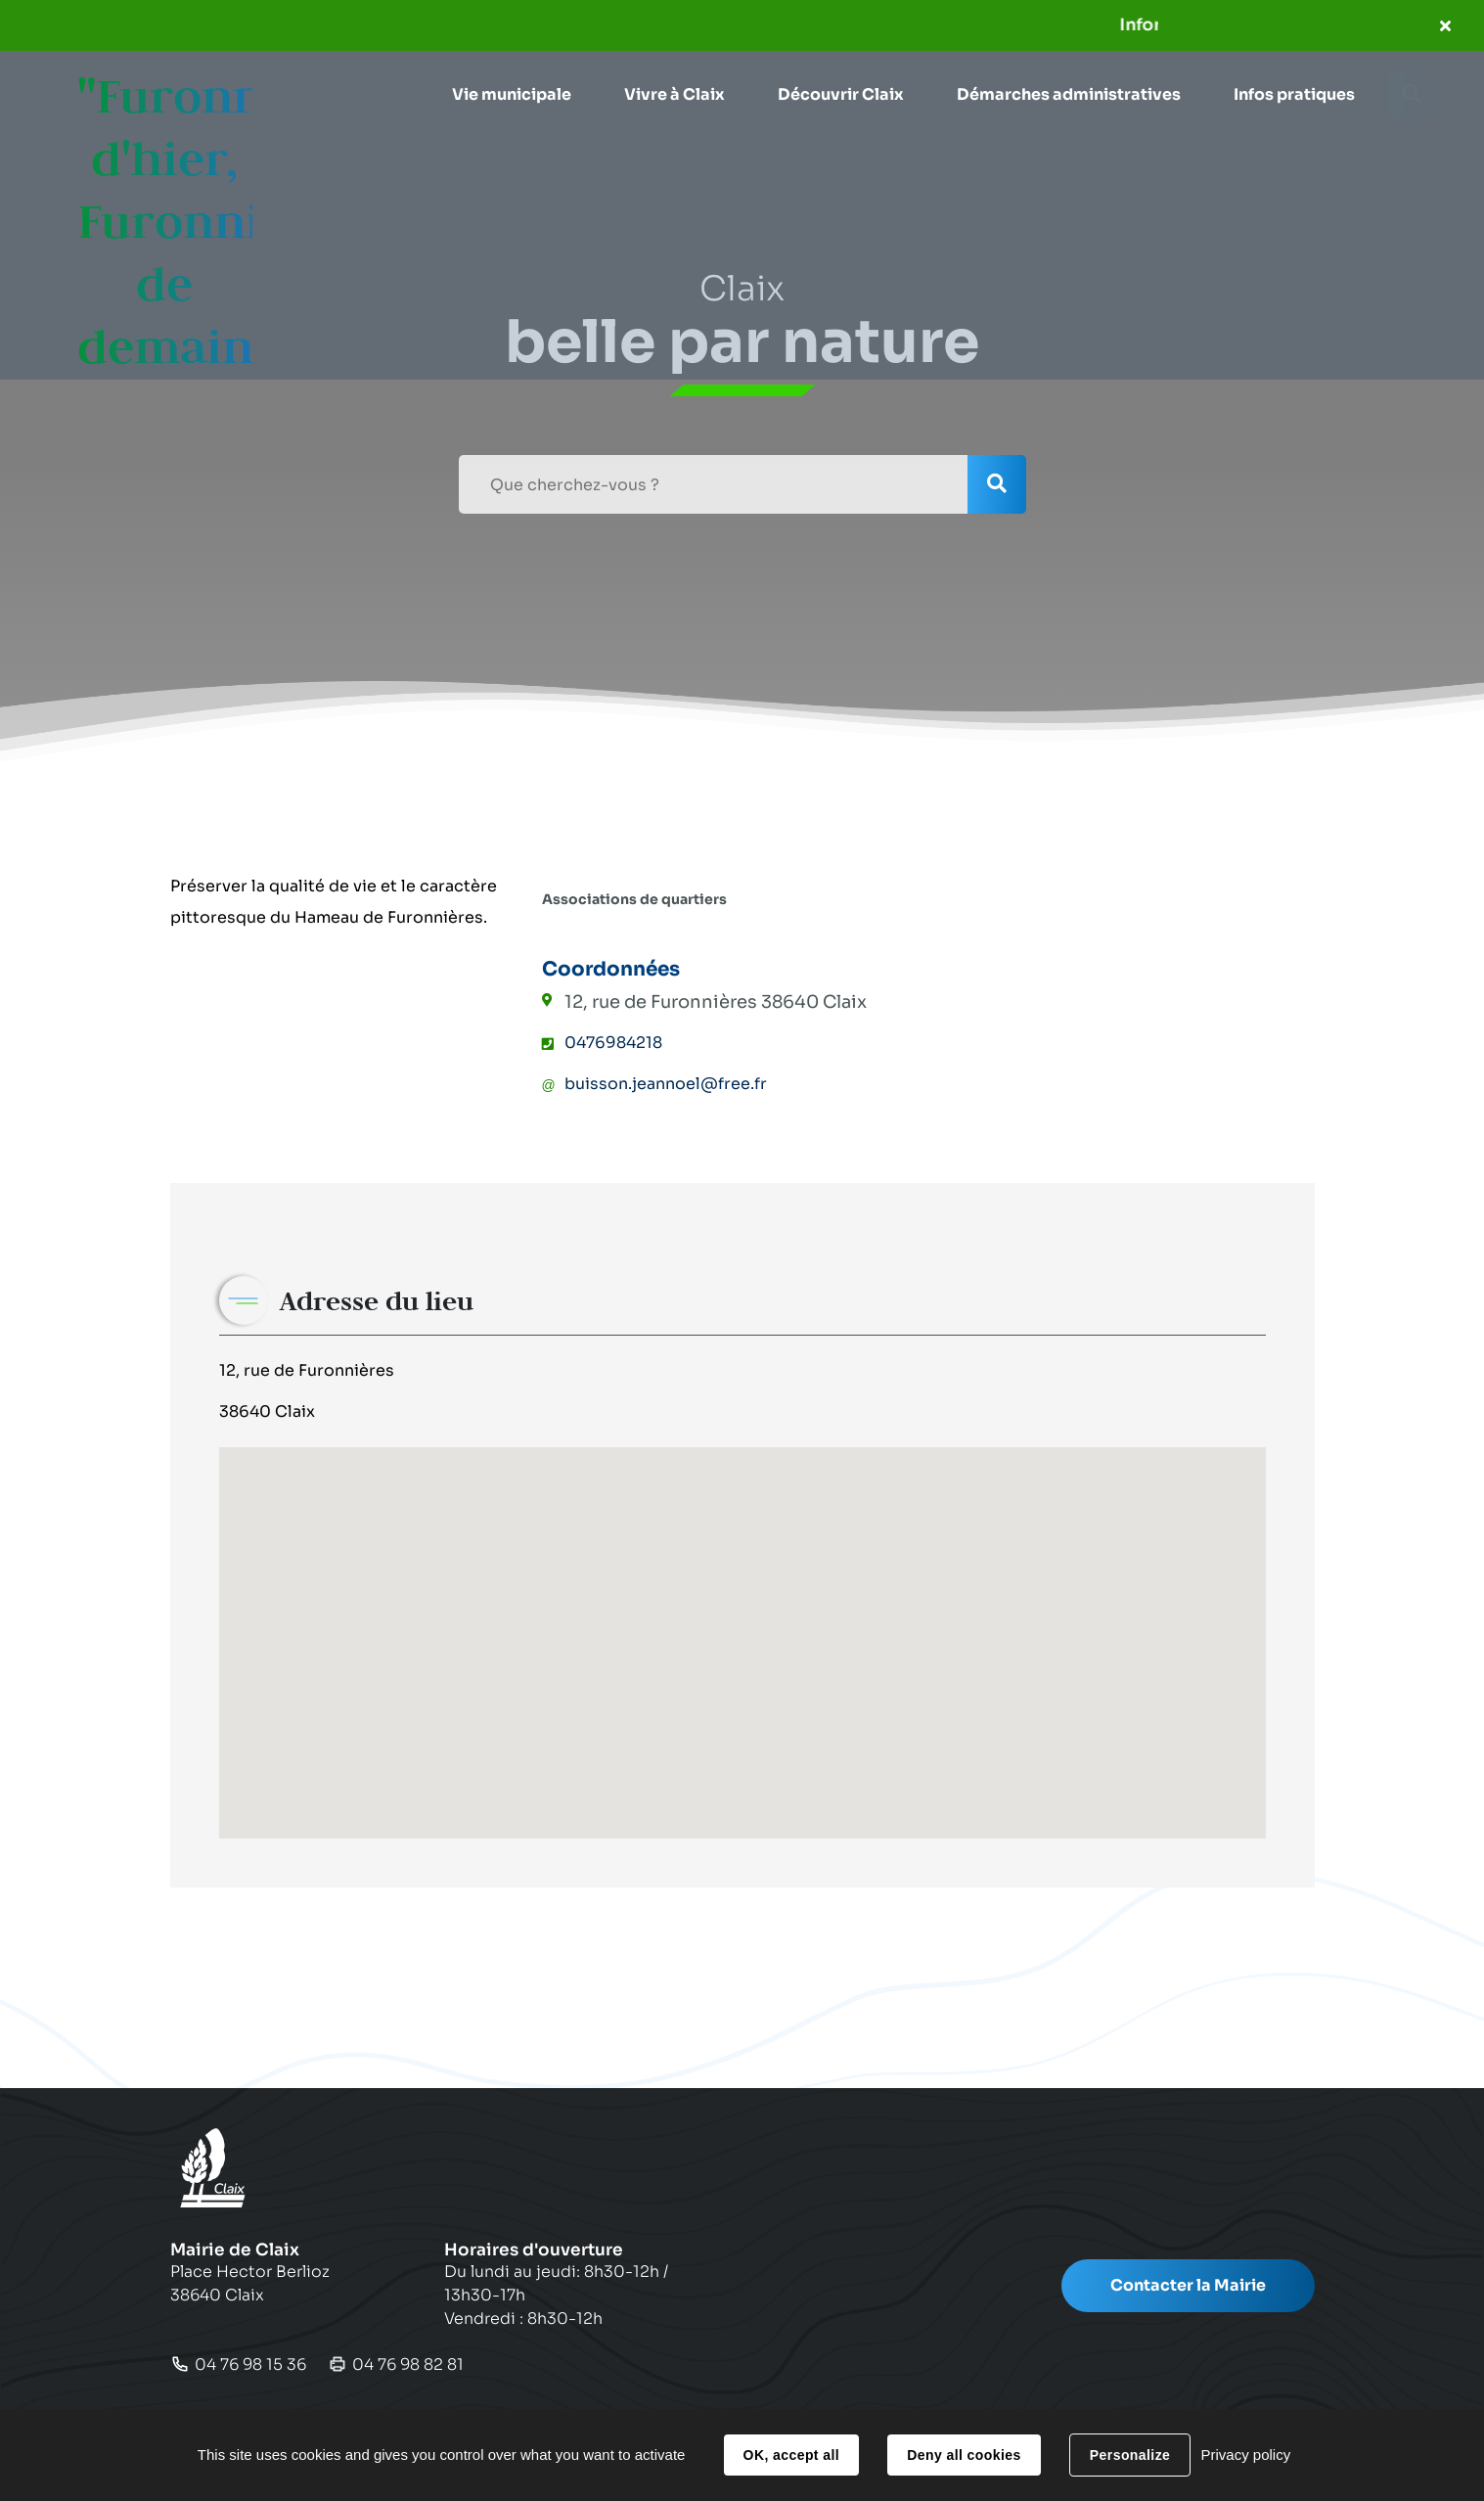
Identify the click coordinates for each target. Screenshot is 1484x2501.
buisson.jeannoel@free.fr (665, 1083)
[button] (510, 94)
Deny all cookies (963, 2455)
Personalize (1130, 2455)
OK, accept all (791, 2455)
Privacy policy (1245, 2454)
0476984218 (613, 1042)
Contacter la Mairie (1188, 2285)
